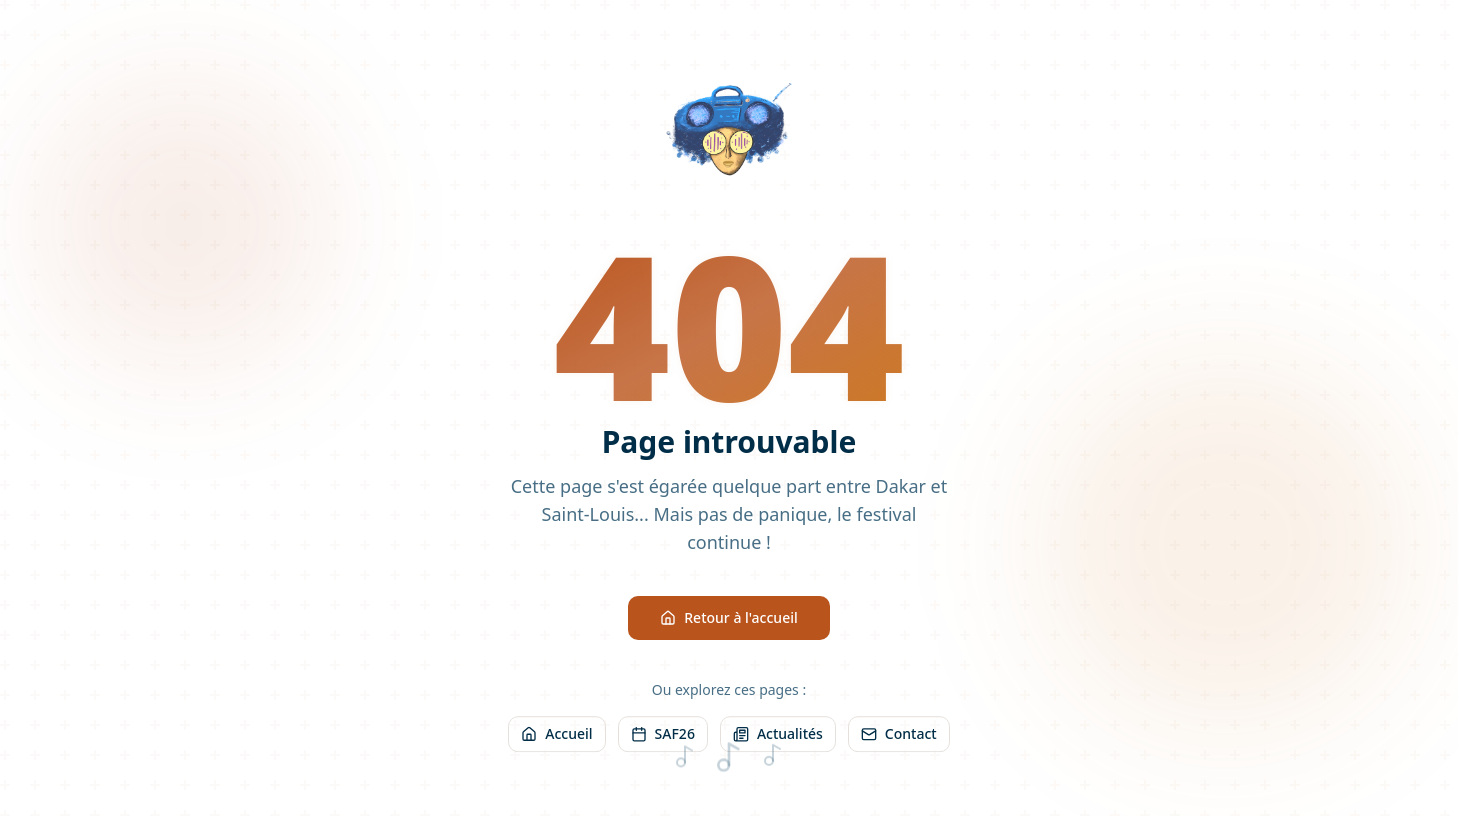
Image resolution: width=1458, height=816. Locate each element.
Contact (899, 734)
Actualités (778, 734)
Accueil (556, 734)
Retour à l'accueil (728, 617)
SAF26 (663, 734)
